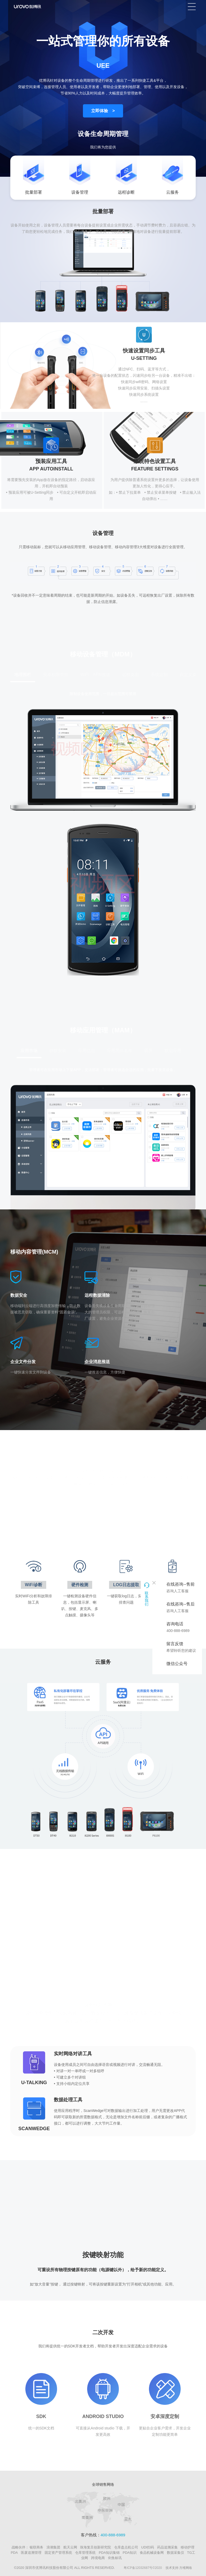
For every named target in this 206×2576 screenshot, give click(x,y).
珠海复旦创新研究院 (95, 2547)
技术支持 (172, 2568)
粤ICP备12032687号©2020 (143, 2568)
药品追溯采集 (167, 2547)
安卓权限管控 (55, 675)
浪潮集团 (53, 2547)
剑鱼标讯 (115, 2558)
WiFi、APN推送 (95, 675)
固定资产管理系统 (58, 2553)
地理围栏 (22, 675)
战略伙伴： (20, 2547)
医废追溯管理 (31, 2553)
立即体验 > (103, 110)
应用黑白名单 (119, 1051)
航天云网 (70, 2547)
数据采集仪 (175, 2553)
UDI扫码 (147, 2547)
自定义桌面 (190, 675)
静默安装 (57, 1051)
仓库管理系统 (85, 2553)
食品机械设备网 (152, 2553)
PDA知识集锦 (109, 2553)
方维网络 (185, 2568)
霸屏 (148, 1051)
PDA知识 (130, 2553)
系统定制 (159, 675)
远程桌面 (130, 675)
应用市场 (29, 1051)
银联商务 (36, 2547)
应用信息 (86, 1051)
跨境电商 (98, 2558)
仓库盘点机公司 (126, 2547)
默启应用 (173, 1051)
